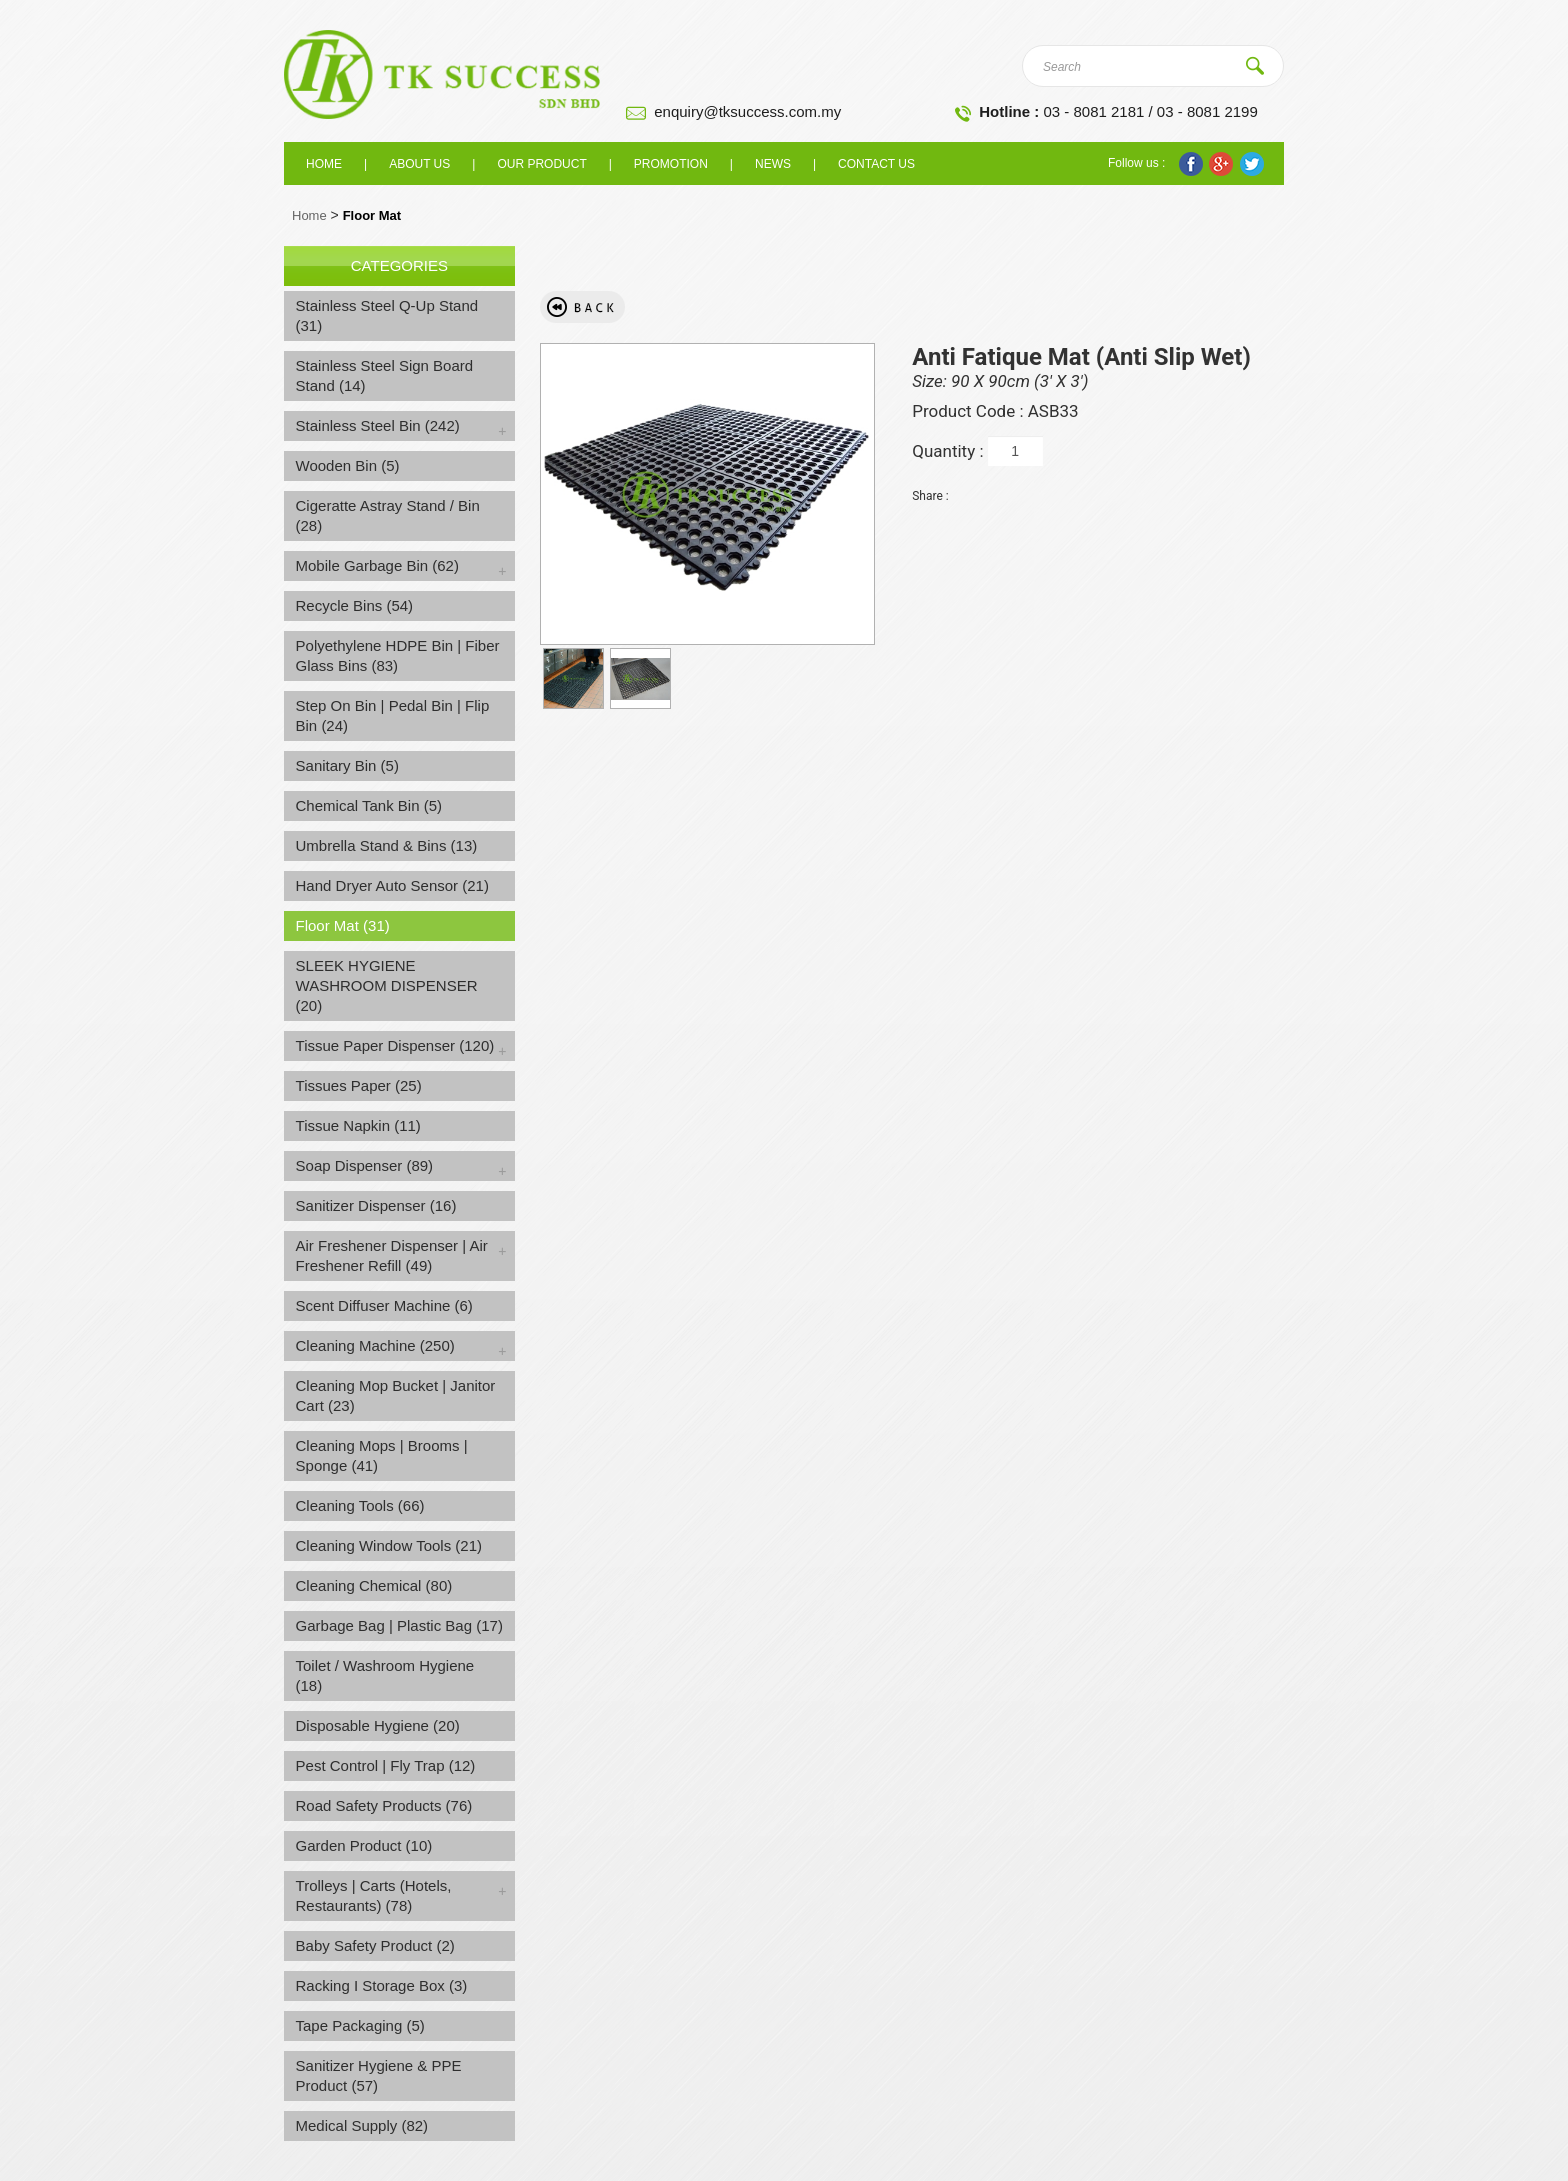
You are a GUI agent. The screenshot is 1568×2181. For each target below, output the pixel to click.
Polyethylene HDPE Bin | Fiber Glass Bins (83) (398, 655)
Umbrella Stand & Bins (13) (387, 845)
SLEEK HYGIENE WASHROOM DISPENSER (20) (387, 985)
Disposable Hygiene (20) (378, 1725)
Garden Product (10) (364, 1845)
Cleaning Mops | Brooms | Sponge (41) (382, 1455)
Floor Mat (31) (343, 925)
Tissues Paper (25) (359, 1085)
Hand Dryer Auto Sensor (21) (392, 885)
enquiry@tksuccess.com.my (747, 111)
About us (419, 164)
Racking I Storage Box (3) (382, 1985)
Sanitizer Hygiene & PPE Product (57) (379, 2075)
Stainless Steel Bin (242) (378, 425)
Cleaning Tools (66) (360, 1505)
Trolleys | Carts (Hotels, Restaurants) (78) (374, 1895)
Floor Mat (372, 215)
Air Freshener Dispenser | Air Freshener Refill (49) (392, 1255)
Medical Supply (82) (362, 2125)
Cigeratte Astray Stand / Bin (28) (388, 515)
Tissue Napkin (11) (358, 1125)
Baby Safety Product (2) (375, 1945)
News (773, 164)
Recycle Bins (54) (355, 605)
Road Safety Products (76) (384, 1805)
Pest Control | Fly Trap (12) (386, 1765)
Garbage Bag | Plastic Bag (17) (399, 1625)
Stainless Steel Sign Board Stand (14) (385, 375)
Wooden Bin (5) (348, 465)
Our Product (541, 164)
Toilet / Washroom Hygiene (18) (385, 1675)
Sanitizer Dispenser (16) (376, 1205)
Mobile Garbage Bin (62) (377, 565)
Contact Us (876, 164)
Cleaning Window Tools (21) (389, 1545)
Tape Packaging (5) (360, 2025)
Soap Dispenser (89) (365, 1165)
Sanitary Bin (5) (347, 765)
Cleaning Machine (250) (375, 1345)
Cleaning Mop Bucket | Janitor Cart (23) (396, 1395)
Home (324, 164)
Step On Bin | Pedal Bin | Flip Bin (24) (393, 715)
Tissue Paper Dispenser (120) (395, 1045)
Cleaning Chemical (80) (374, 1585)
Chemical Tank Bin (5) (369, 805)
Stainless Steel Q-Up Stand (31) (387, 315)
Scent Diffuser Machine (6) (384, 1305)
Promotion (671, 164)
